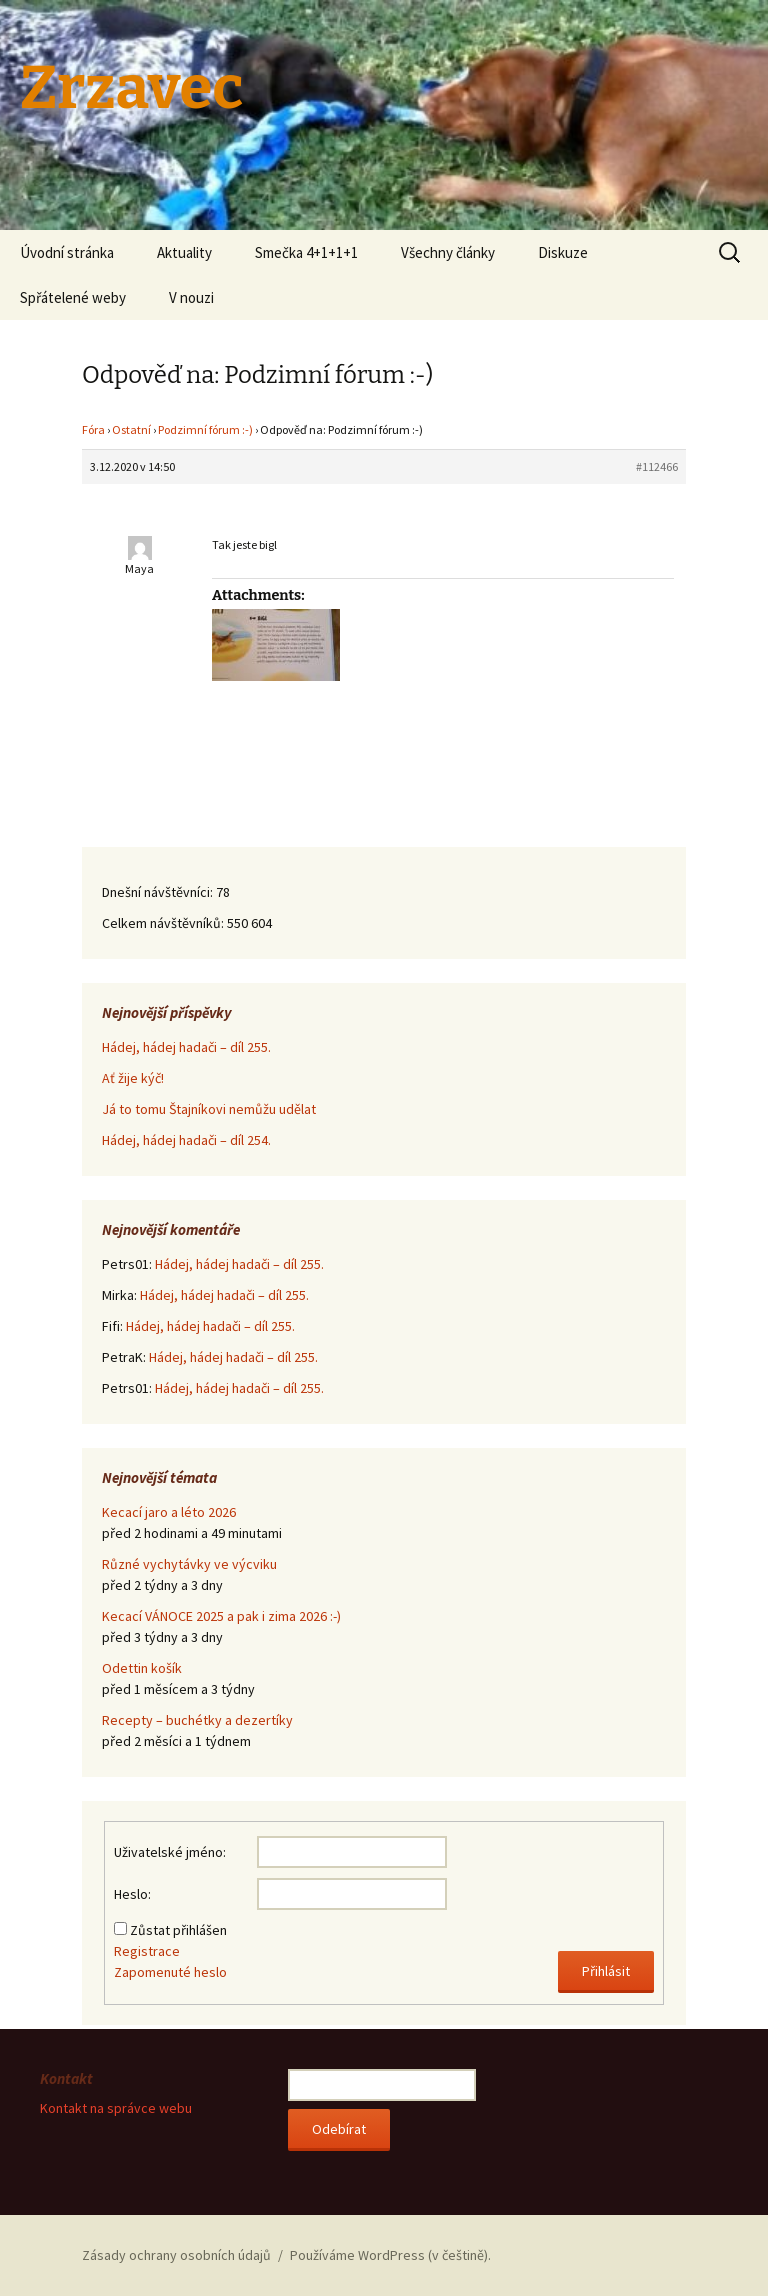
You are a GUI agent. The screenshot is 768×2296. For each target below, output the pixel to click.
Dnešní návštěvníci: (159, 892)
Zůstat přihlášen (178, 1930)
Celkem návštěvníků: (164, 923)
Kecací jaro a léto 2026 (169, 1512)
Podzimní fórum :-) (205, 429)
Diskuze (563, 252)
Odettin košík (142, 1668)
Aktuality (184, 252)
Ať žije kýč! (133, 1078)
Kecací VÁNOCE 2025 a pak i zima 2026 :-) (221, 1616)
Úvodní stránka (67, 252)
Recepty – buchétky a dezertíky (197, 1720)
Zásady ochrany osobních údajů (176, 2255)
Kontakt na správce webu (116, 2108)
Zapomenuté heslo (170, 1972)
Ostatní (131, 429)
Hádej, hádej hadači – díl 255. (186, 1047)
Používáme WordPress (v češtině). (390, 2255)
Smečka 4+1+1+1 (306, 252)
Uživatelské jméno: (170, 1852)
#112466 (657, 466)
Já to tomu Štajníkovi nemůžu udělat (209, 1109)
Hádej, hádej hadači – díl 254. (186, 1140)
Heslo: (132, 1894)
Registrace (147, 1951)
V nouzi (191, 297)
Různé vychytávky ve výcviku (189, 1564)
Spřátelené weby (73, 297)
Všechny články (448, 252)
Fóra (93, 429)
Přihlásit (606, 1971)
